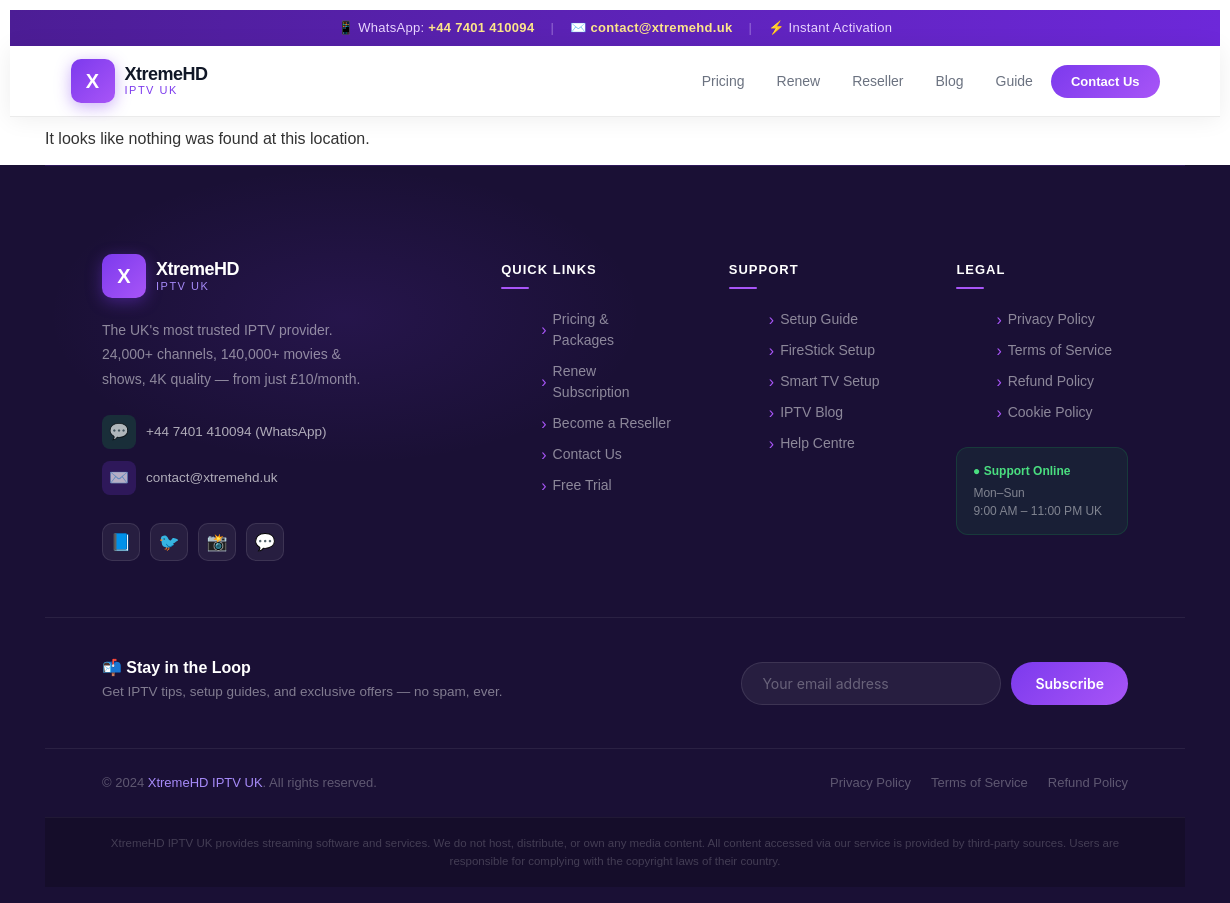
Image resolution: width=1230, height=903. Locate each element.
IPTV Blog (811, 412)
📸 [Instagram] (216, 542)
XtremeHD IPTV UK (205, 782)
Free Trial (582, 485)
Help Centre (817, 443)
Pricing (723, 81)
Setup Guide (819, 319)
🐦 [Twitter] (168, 542)
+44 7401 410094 (481, 27)
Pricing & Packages (583, 329)
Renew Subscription (591, 381)
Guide (1014, 81)
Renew (799, 81)
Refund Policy (1051, 381)
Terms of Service (1060, 350)
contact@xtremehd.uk (662, 27)
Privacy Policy (1051, 319)
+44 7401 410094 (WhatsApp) (214, 432)
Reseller (877, 81)
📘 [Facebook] (120, 542)
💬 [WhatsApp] (264, 542)
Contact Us (1105, 81)
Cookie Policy (1050, 412)
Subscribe (1069, 683)
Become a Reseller (612, 423)
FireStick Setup (827, 350)
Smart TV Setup (829, 381)
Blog (949, 81)
